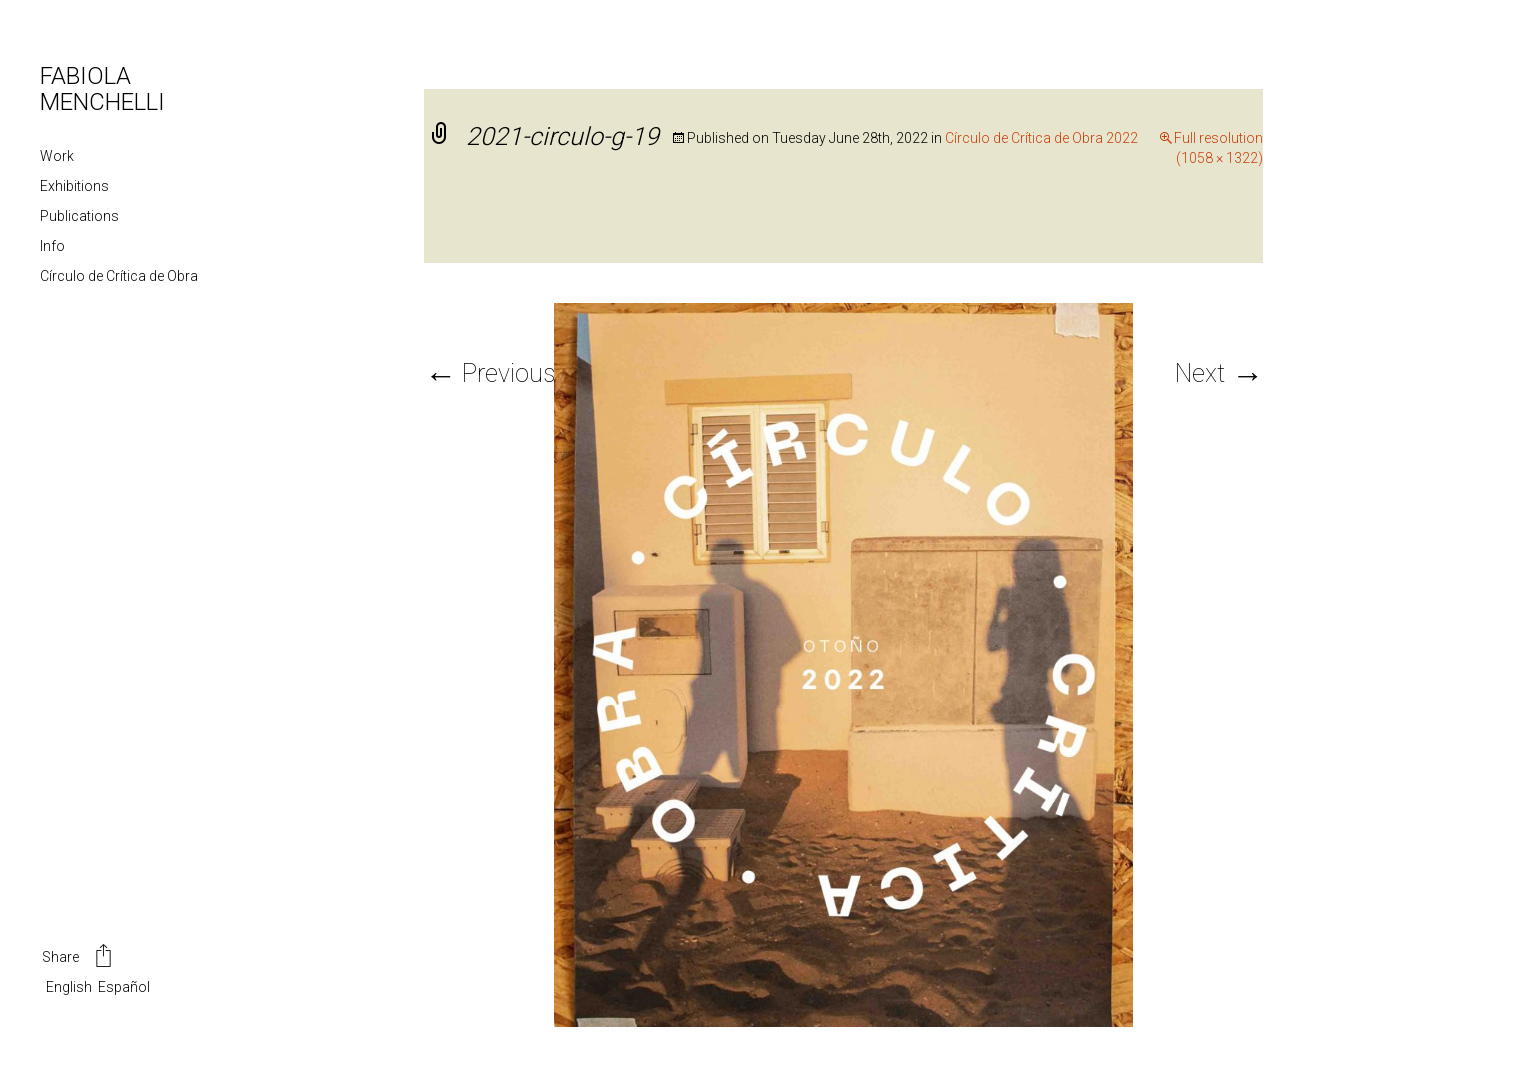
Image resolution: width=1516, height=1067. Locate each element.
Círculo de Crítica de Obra (119, 276)
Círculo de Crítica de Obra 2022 (1041, 138)
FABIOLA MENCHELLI (102, 89)
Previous (489, 373)
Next (1219, 373)
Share (78, 958)
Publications (79, 216)
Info (52, 246)
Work (57, 156)
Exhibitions (74, 186)
